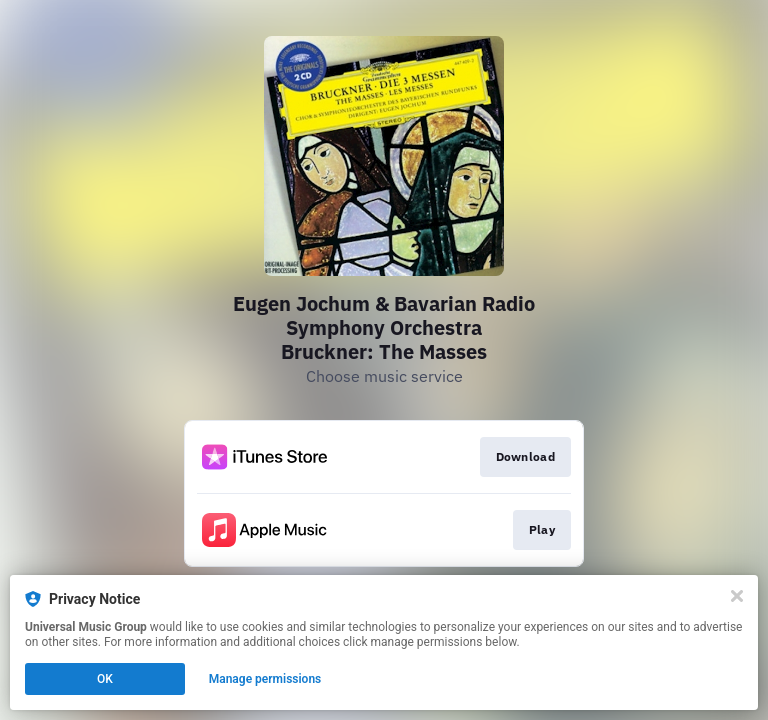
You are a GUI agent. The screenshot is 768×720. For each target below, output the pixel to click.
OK (105, 679)
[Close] (737, 596)
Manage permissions (265, 679)
